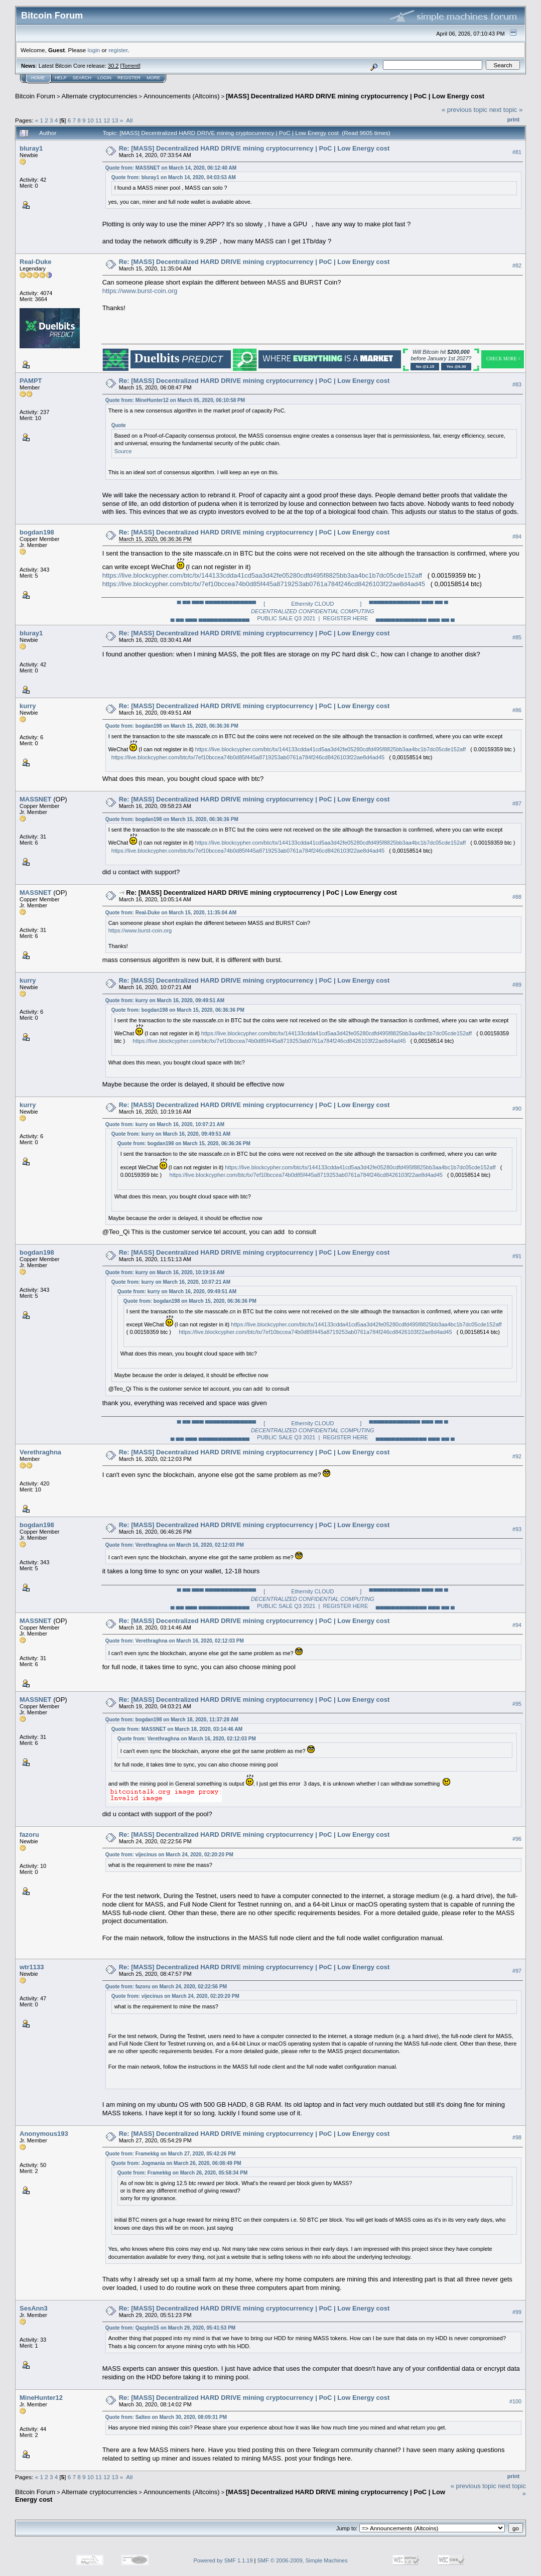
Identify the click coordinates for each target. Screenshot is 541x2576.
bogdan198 (37, 532)
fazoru (29, 1834)
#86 (516, 710)
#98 (516, 2138)
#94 (516, 1625)
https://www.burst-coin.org (140, 291)
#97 (516, 1971)
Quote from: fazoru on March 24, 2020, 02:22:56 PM (166, 1986)
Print (513, 119)
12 (106, 120)
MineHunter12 (41, 2397)
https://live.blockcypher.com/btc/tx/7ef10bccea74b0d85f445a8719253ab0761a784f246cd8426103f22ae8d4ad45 (263, 584)
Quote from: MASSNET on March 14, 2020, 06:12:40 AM (170, 168)
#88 (516, 897)
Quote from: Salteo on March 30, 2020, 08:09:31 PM (166, 2417)
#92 (516, 1456)
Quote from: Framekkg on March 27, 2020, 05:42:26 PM (170, 2153)
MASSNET (36, 799)
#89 (516, 985)
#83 (516, 384)
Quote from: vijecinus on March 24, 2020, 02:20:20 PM (169, 1854)
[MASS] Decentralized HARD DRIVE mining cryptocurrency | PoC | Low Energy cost (355, 96)
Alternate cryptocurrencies (100, 96)
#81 (516, 152)
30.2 (113, 66)
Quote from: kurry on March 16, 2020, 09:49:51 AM (165, 1000)
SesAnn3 (34, 2308)
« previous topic (464, 109)
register (117, 50)
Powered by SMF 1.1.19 (223, 2560)
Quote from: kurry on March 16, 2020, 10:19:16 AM (165, 1272)
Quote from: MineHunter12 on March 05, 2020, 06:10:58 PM (175, 400)
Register (129, 77)
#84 (516, 536)
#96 (516, 1839)
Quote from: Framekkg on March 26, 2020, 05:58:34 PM (182, 2173)
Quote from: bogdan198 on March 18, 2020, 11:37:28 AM (171, 1719)
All (129, 120)
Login (104, 77)
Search (82, 77)
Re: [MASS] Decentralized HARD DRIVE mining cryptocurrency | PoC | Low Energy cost (254, 148)
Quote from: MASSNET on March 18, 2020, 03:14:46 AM (176, 1729)
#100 (515, 2401)
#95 (516, 1704)
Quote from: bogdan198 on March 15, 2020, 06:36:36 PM (171, 726)
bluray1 (31, 148)
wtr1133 (32, 1967)
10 (90, 120)
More (153, 77)
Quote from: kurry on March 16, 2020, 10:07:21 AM (165, 1124)
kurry (28, 706)
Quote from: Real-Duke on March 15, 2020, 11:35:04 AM (170, 912)
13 (115, 120)
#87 (516, 803)
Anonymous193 (44, 2133)
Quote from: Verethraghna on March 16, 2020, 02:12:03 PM (174, 1545)
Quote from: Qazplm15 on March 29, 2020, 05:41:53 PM (170, 2328)
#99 (516, 2312)
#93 (516, 1529)
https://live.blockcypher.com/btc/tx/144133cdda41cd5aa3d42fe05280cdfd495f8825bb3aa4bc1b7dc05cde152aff (262, 575)
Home (38, 77)
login (94, 50)
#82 (516, 265)
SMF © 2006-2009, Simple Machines (302, 2560)
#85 (516, 637)
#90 (516, 1109)
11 (98, 120)
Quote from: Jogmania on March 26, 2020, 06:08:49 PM (176, 2163)
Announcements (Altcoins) (182, 96)
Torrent (130, 66)
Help (61, 77)
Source (123, 451)
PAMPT (31, 380)
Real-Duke (36, 261)
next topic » (506, 109)
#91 (516, 1257)
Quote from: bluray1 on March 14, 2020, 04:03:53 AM (173, 177)
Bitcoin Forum (35, 96)
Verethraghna (40, 1452)
